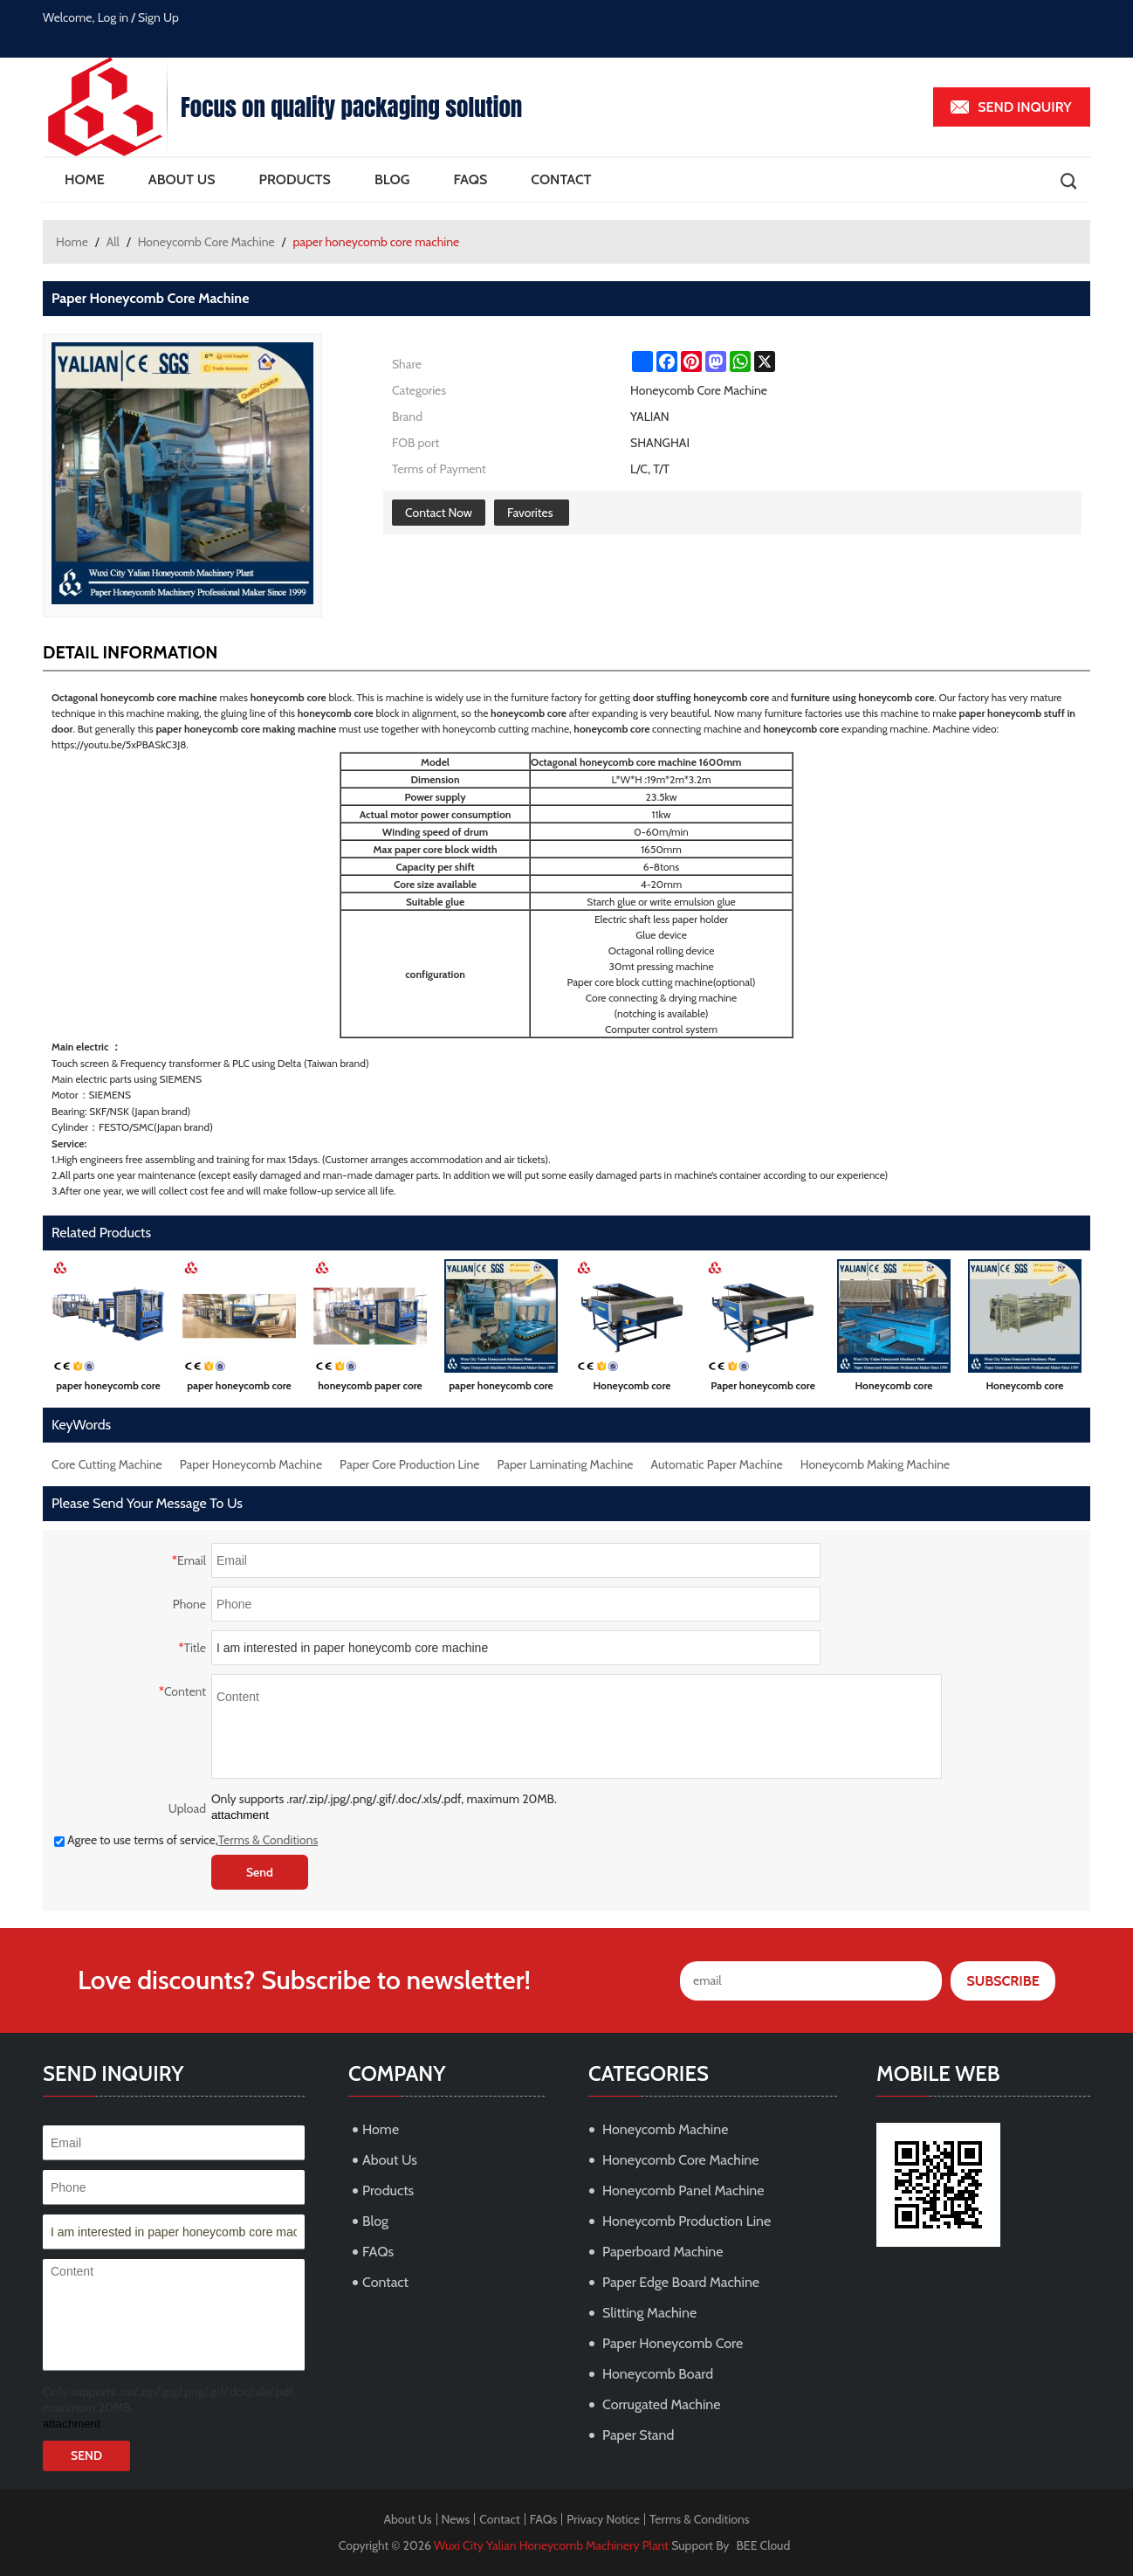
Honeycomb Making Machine (875, 1464)
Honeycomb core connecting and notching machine (1025, 1389)
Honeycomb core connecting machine (893, 1389)
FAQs (470, 179)
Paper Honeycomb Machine (251, 1464)
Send (259, 1872)
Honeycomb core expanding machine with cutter (632, 1389)
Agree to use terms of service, (186, 1840)
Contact (561, 179)
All (113, 242)
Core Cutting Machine (107, 1464)
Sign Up (158, 17)
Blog (391, 179)
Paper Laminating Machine (566, 1464)
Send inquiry (1025, 107)
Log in (113, 17)
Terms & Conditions (268, 1840)
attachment (240, 1815)
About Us (182, 179)
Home (85, 179)
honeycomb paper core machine (370, 1389)
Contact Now (438, 512)
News (456, 2519)
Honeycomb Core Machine (206, 242)
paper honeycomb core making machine (501, 1389)
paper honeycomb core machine (108, 1389)
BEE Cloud (764, 2545)
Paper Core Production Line (409, 1464)
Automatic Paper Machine (717, 1464)
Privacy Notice (603, 2519)
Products (295, 179)
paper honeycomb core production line (239, 1389)
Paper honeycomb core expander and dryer (763, 1389)
